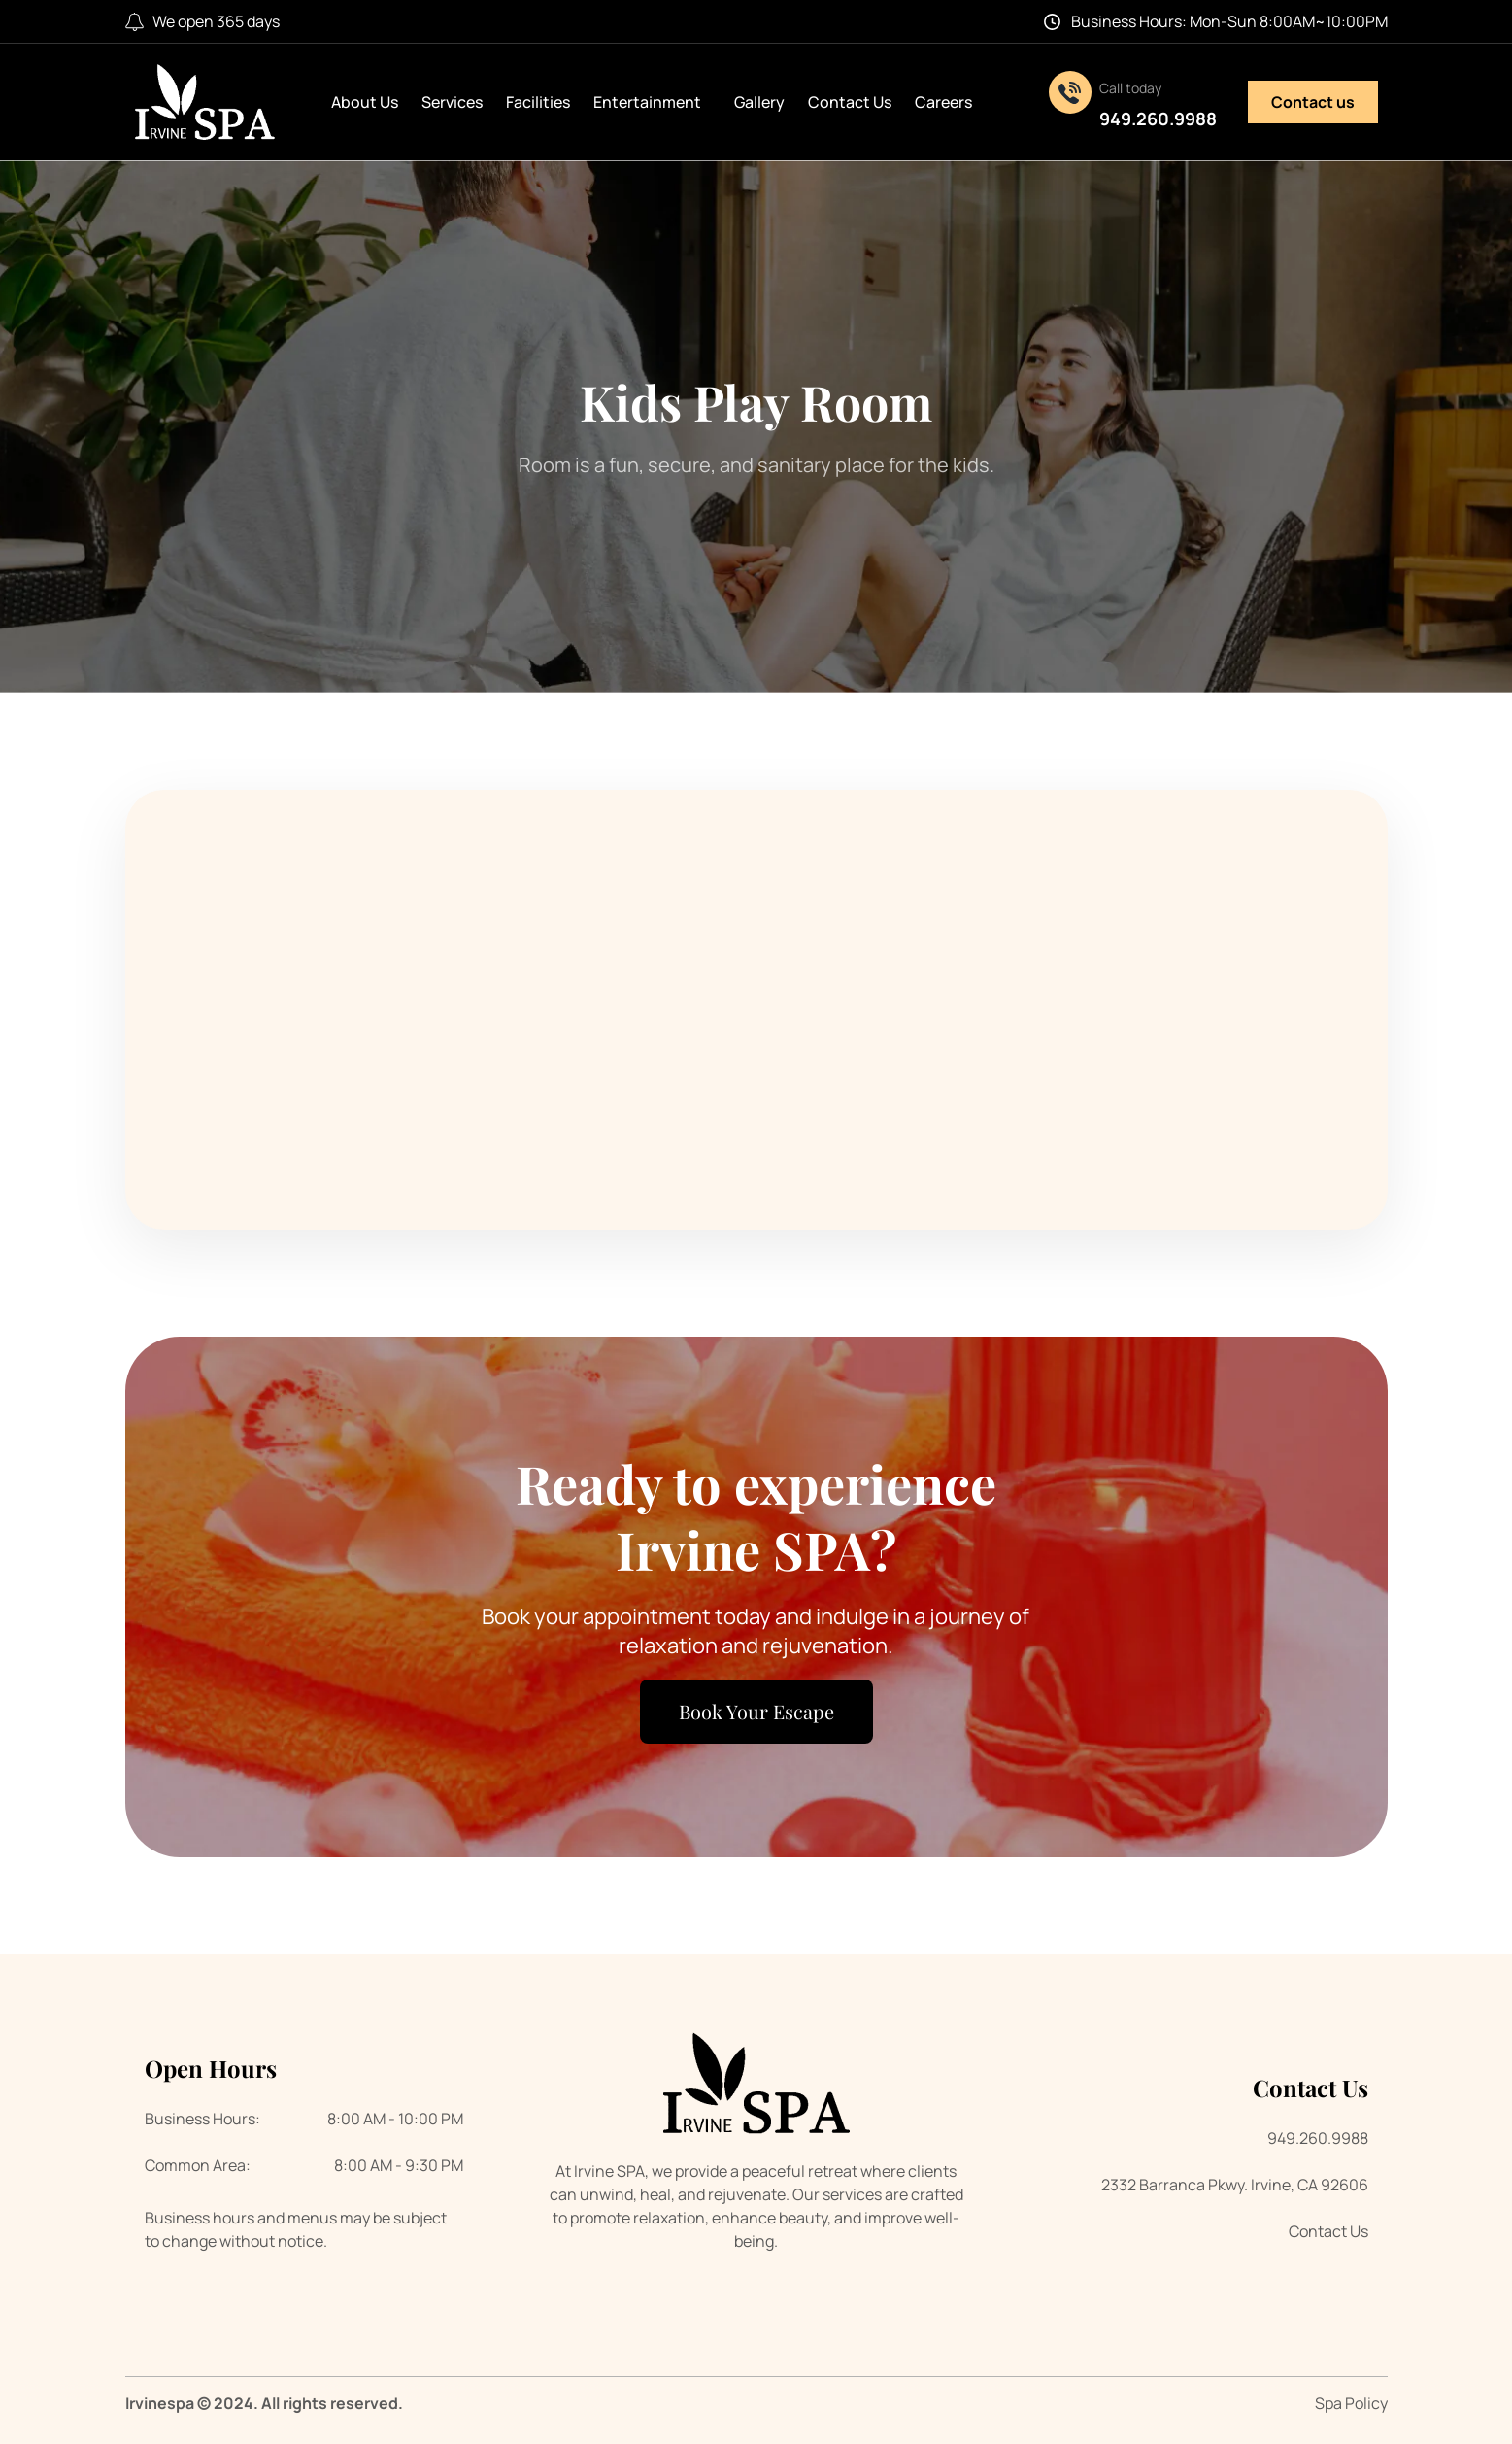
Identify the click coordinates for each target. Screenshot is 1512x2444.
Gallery (759, 102)
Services (452, 102)
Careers (943, 102)
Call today (1130, 88)
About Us (364, 102)
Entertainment (652, 102)
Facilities (538, 102)
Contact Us (849, 102)
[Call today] (1070, 92)
